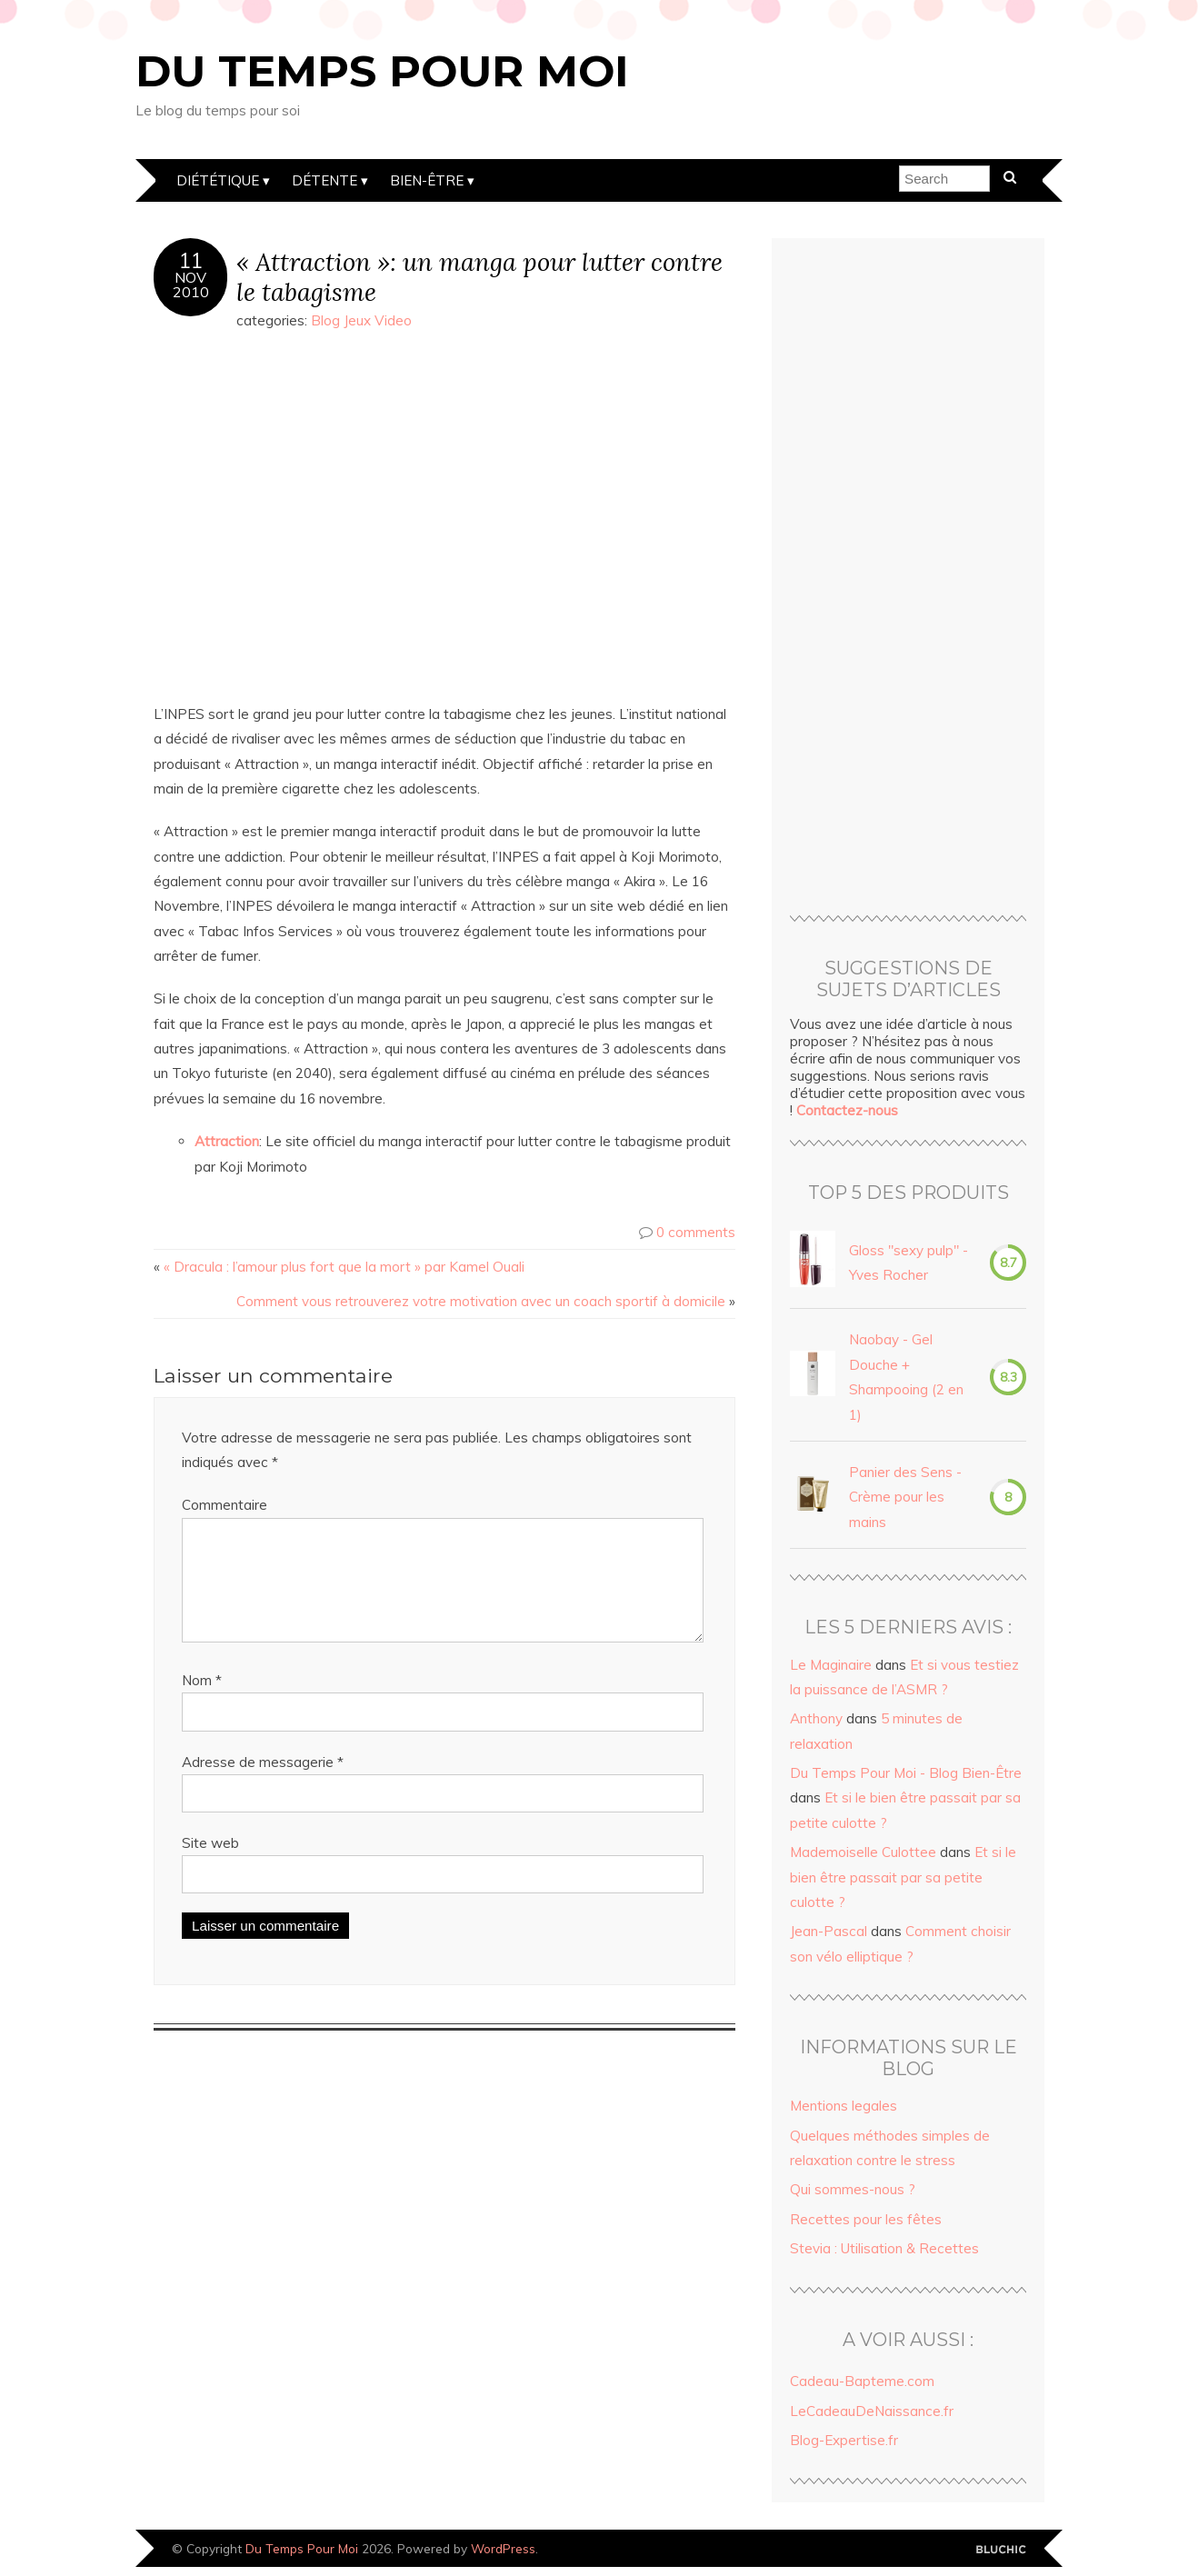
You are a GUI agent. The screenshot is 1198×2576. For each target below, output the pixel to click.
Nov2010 (191, 284)
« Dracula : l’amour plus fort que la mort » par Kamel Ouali (344, 1266)
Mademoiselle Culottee (863, 1852)
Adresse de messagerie (263, 1783)
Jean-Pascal (828, 1931)
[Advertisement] (908, 579)
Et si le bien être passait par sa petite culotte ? (903, 1877)
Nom (202, 1702)
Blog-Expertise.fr (844, 2440)
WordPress (503, 2548)
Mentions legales (843, 2105)
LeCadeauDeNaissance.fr (871, 2411)
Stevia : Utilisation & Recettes (884, 2248)
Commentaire (224, 1504)
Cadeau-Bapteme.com (862, 2381)
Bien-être (427, 180)
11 (191, 261)
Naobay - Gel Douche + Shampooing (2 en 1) (906, 1377)
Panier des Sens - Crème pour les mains (905, 1497)
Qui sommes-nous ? (852, 2189)
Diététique (217, 180)
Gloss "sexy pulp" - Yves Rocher (908, 1262)
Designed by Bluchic (1001, 2550)
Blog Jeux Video (361, 320)
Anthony (816, 1718)
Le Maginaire (831, 1664)
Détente (324, 180)
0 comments (695, 1232)
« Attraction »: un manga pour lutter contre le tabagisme (479, 276)
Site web (210, 1864)
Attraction (227, 1141)
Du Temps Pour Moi (382, 71)
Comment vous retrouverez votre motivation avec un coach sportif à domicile (480, 1301)
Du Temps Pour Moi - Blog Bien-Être (906, 1773)
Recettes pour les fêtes (866, 2219)
